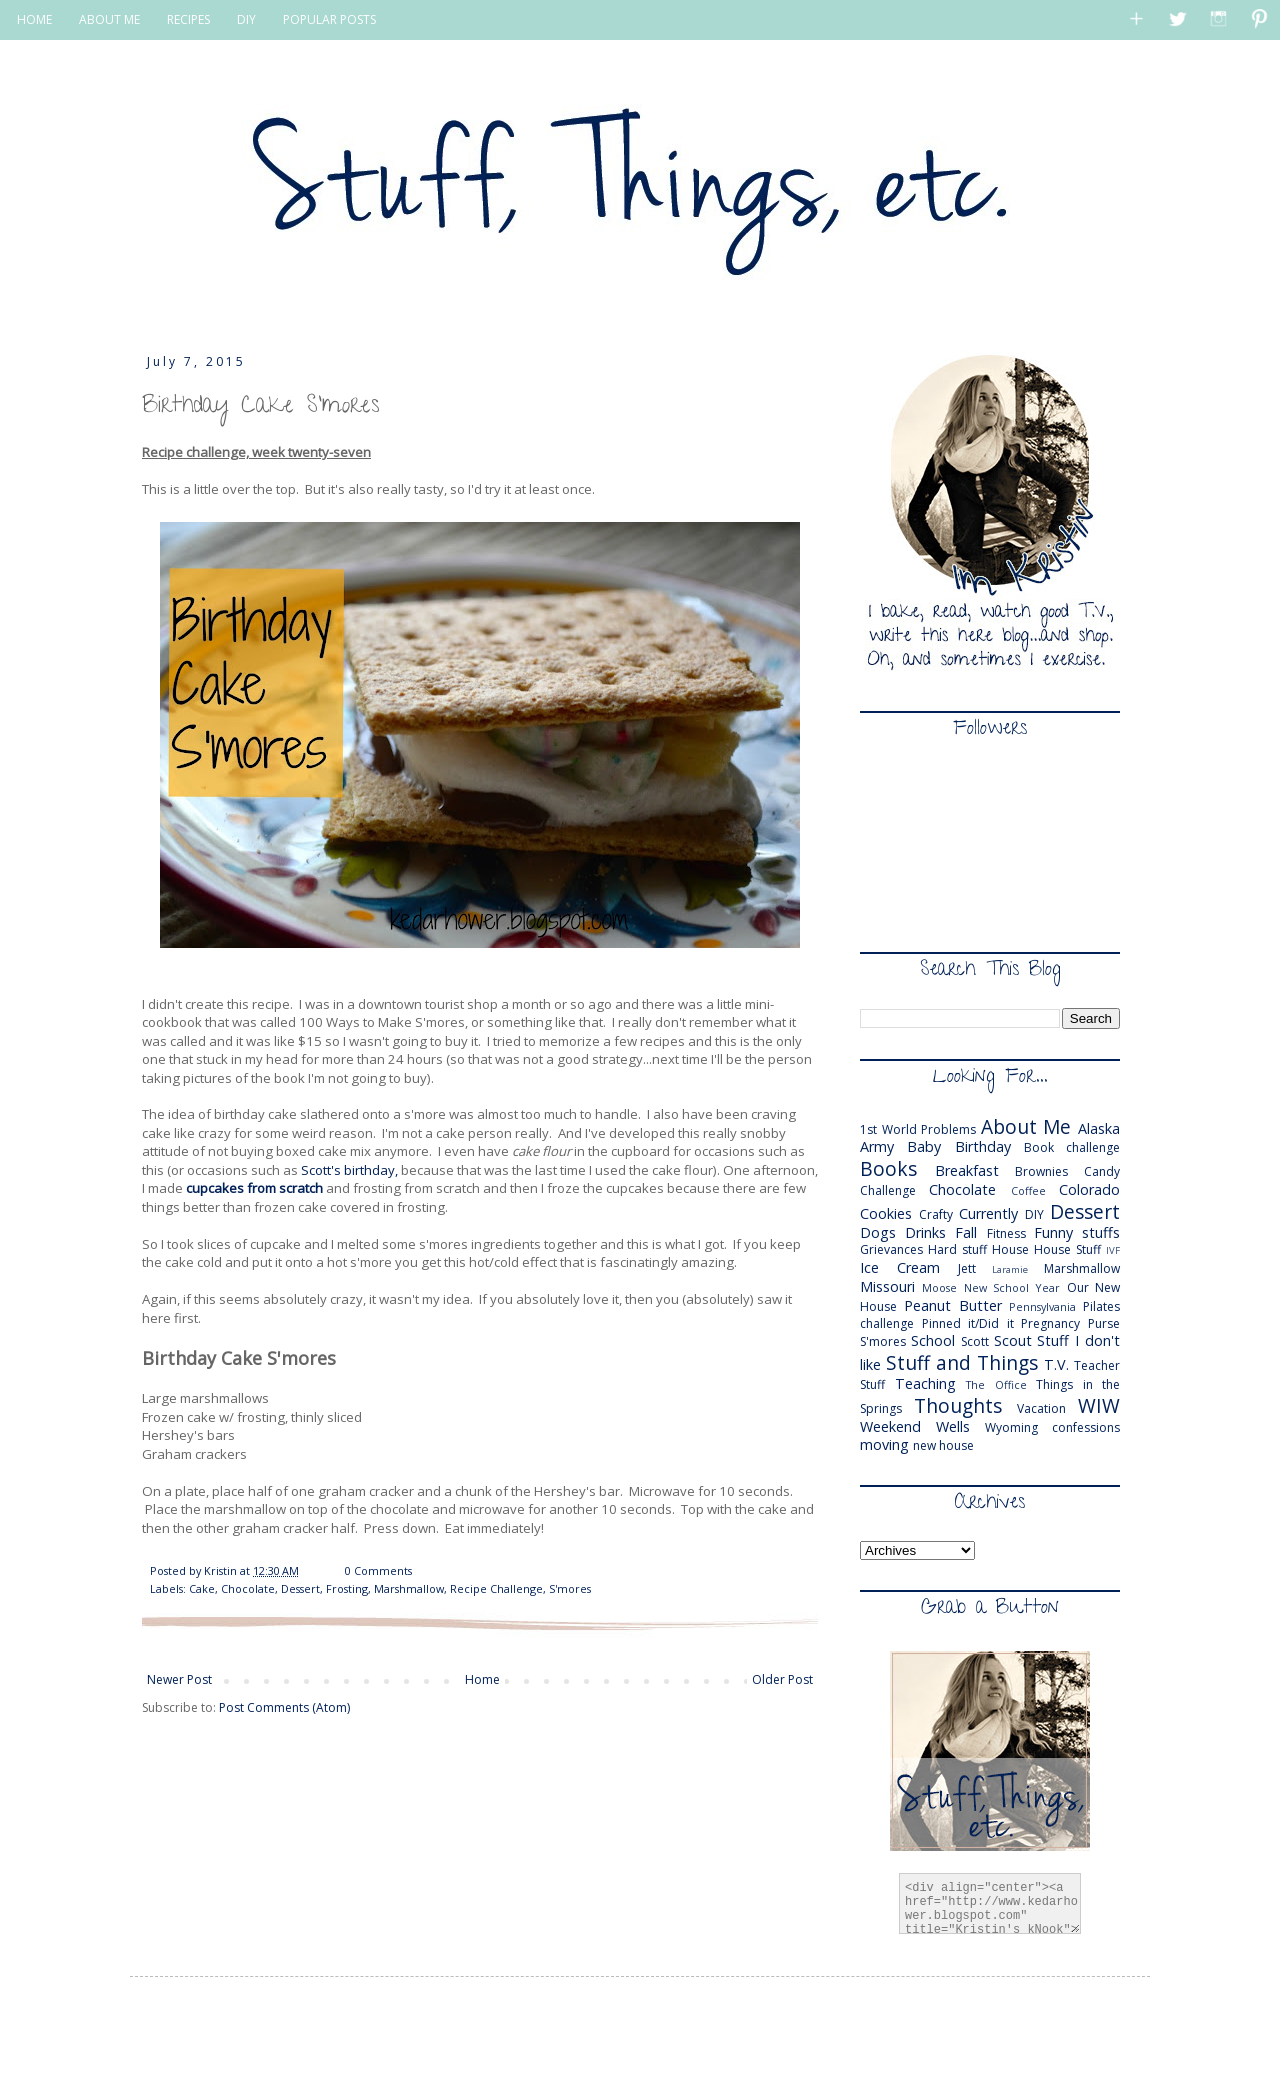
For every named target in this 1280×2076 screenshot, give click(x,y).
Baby (924, 1146)
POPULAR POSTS (329, 19)
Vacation (1041, 1408)
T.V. (1056, 1364)
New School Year (1012, 1287)
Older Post (782, 1679)
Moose (939, 1287)
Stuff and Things (962, 1362)
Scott (975, 1341)
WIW (1099, 1405)
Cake (202, 1588)
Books (888, 1168)
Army (877, 1146)
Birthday (983, 1146)
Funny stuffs (1077, 1232)
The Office (996, 1384)
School (933, 1340)
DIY (246, 19)
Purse (1104, 1323)
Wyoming (1011, 1427)
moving (884, 1444)
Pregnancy (1050, 1323)
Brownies (1041, 1171)
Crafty (936, 1214)
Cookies (886, 1213)
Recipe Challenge (496, 1588)
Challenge (888, 1190)
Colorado (1089, 1189)
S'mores (570, 1588)
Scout (1013, 1340)
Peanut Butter (953, 1305)
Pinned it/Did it (968, 1323)
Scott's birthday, (349, 1170)
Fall (966, 1232)
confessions (1086, 1427)
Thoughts (958, 1405)
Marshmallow (409, 1588)
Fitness (1006, 1233)
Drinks (925, 1232)
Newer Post (179, 1679)
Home (482, 1679)
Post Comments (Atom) (284, 1707)
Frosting (347, 1588)
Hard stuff (957, 1249)
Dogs (878, 1232)
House (1010, 1249)
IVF (1113, 1250)
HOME (34, 19)
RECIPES (188, 19)
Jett (967, 1268)
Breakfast (967, 1170)
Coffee (1028, 1190)
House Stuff (1067, 1249)
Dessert (300, 1588)
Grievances (891, 1249)
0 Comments (378, 1570)
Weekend (890, 1426)
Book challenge (1072, 1147)
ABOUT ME (109, 19)
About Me (1026, 1126)
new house (943, 1445)
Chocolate (248, 1588)
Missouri (887, 1286)
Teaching (925, 1383)
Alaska (1099, 1128)
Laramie (1010, 1269)
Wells (953, 1426)
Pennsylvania (1042, 1306)
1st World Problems (918, 1129)
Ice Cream (900, 1267)
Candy (1102, 1171)
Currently (988, 1213)
